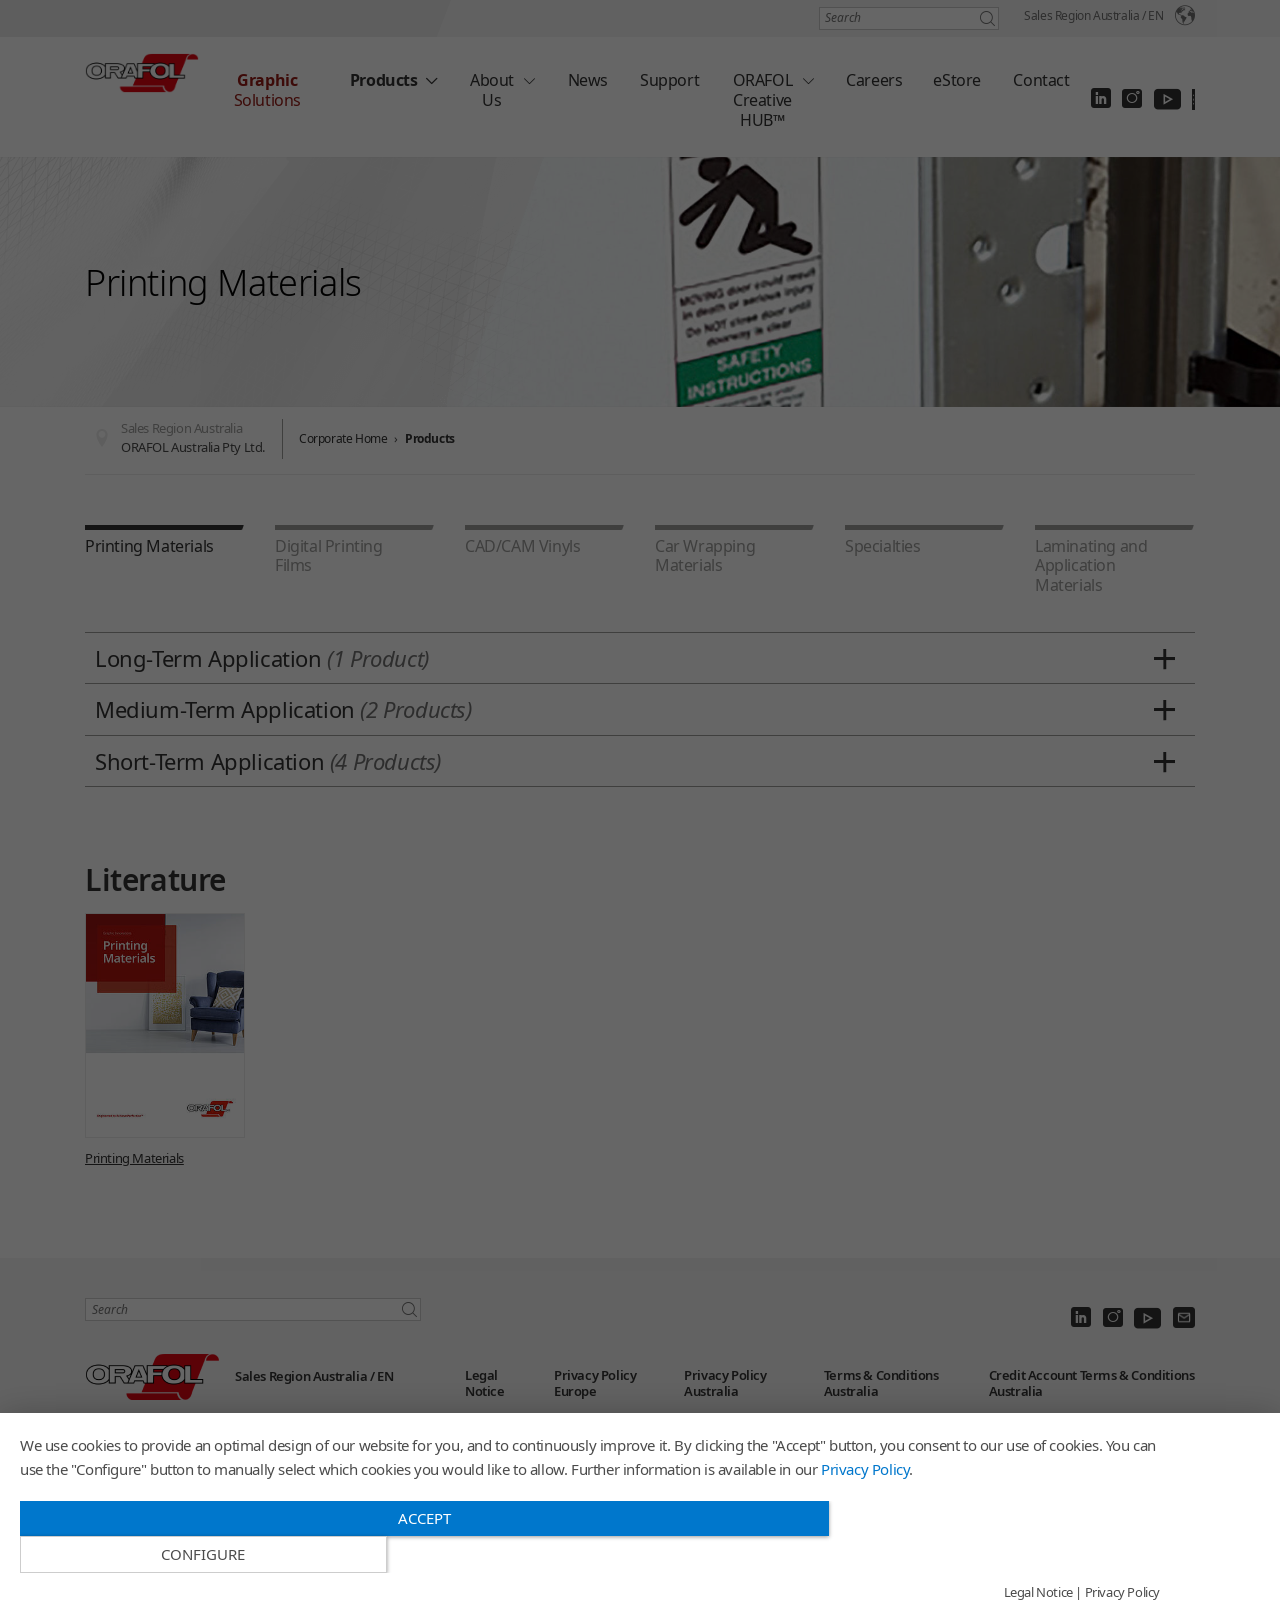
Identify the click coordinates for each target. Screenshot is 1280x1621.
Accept (419, 1554)
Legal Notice (1038, 1593)
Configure (989, 1555)
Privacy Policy (865, 1505)
